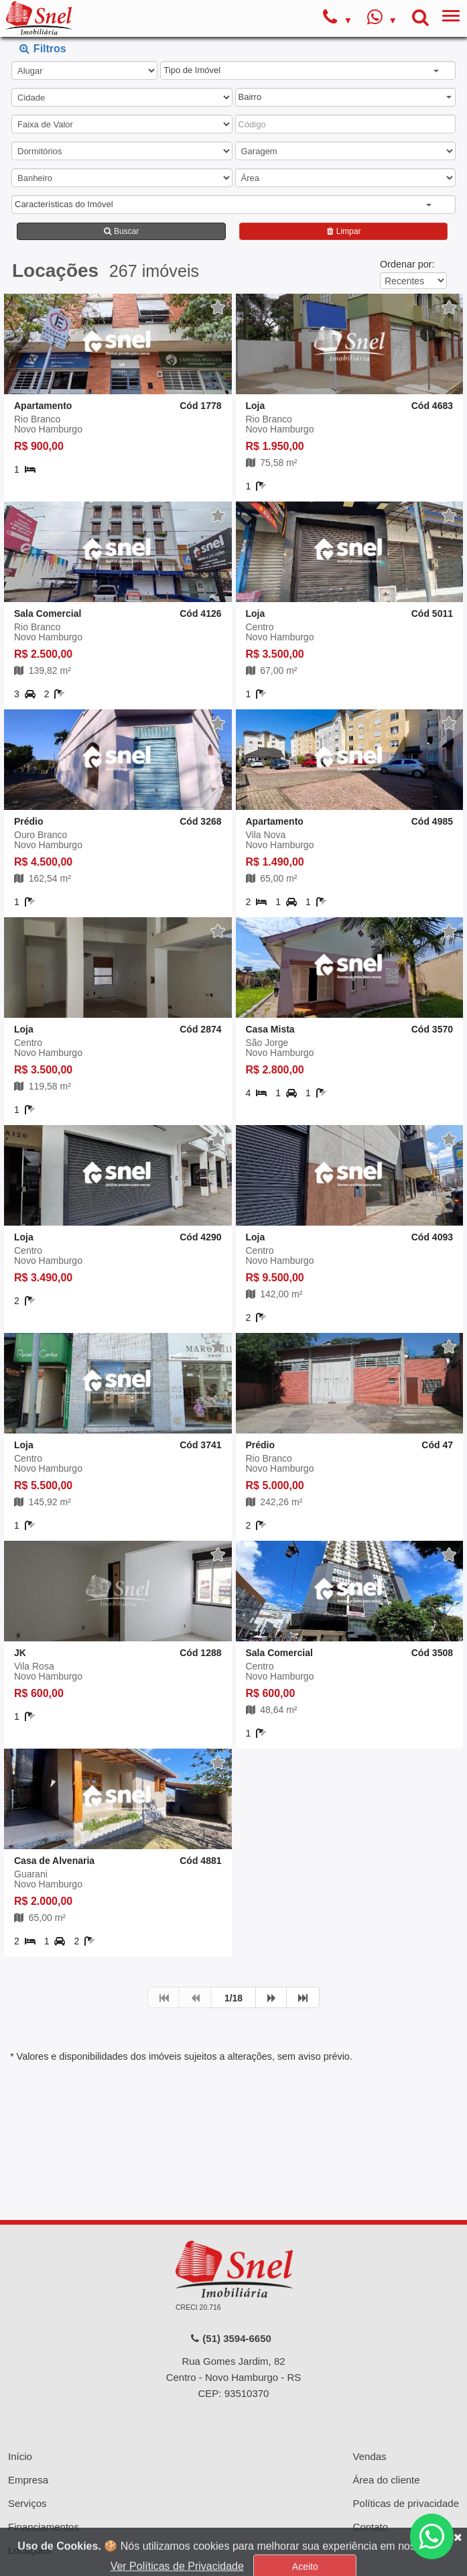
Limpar (343, 231)
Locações (29, 2461)
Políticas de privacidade (406, 2414)
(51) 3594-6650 (230, 2250)
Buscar (121, 231)
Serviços (27, 2414)
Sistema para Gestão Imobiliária (233, 2533)
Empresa (28, 2391)
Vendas (370, 2368)
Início (20, 2368)
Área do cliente (386, 2391)
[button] (300, 71)
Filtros (42, 48)
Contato (371, 2438)
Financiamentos (43, 2438)
